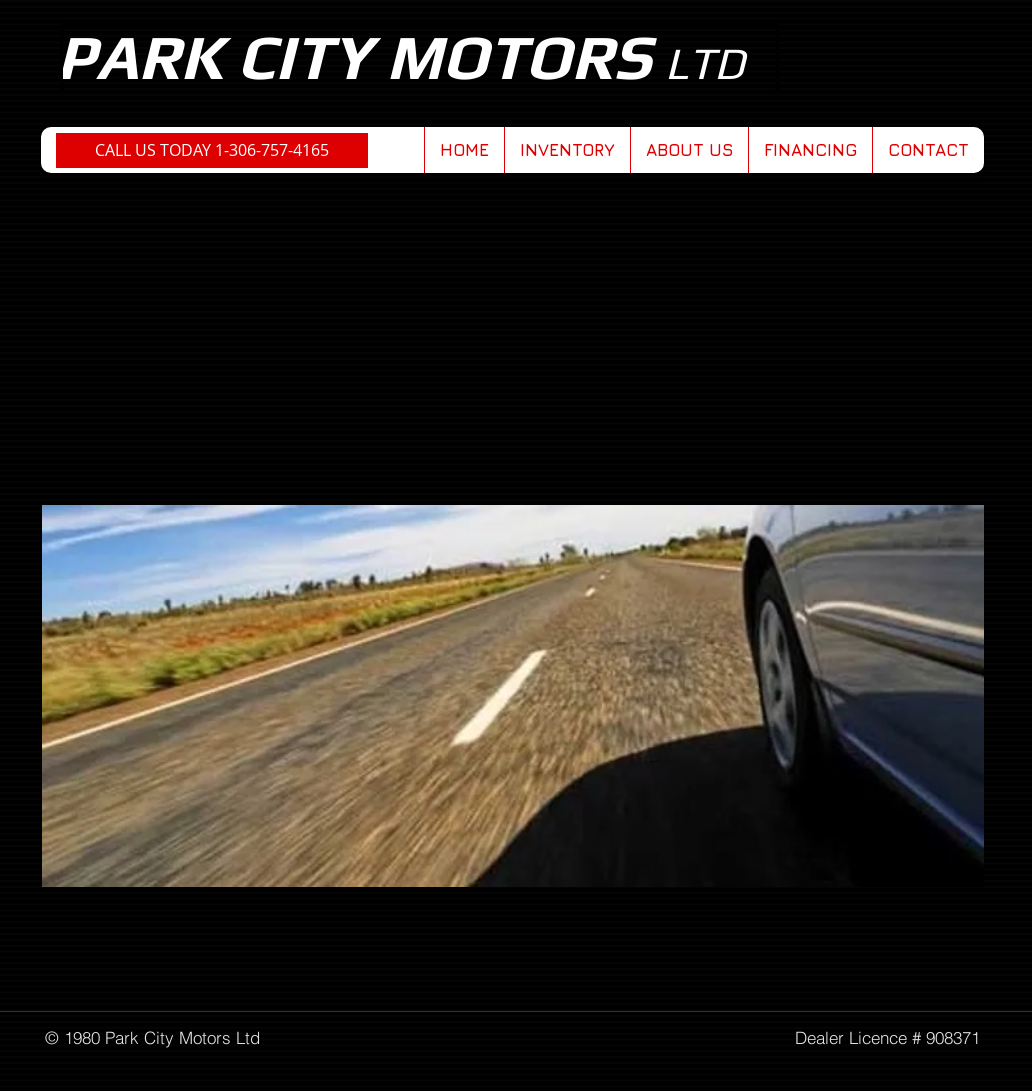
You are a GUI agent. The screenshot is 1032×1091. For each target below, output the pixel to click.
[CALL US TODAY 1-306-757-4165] (212, 150)
